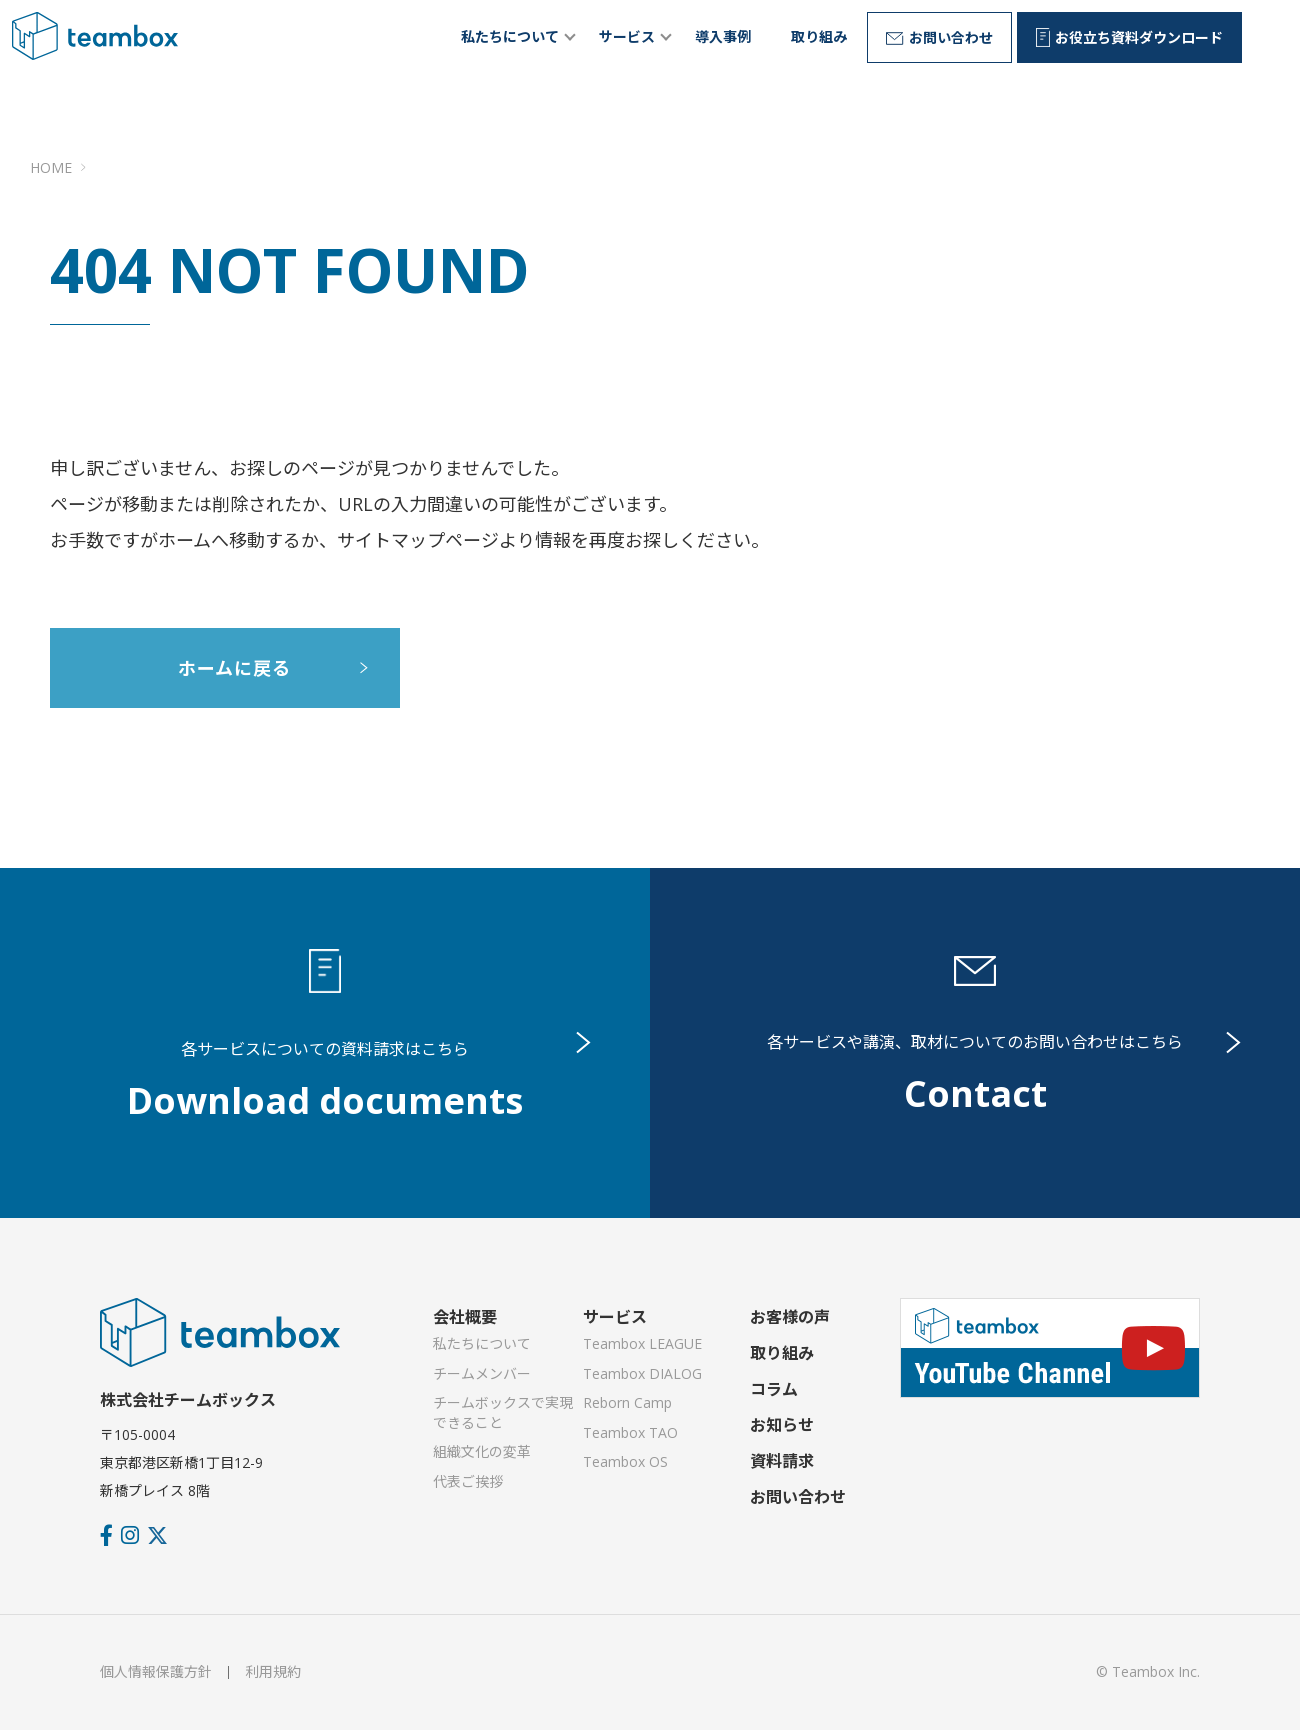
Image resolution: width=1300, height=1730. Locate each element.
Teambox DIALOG (642, 1373)
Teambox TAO (630, 1432)
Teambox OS (625, 1461)
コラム (774, 1389)
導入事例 (723, 36)
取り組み (819, 36)
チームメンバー (482, 1373)
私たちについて (510, 36)
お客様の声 (790, 1317)
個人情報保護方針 (156, 1671)
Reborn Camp (627, 1402)
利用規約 (273, 1671)
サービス (627, 36)
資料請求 (782, 1461)
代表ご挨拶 (468, 1481)
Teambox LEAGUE (642, 1343)
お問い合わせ (798, 1497)
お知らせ (782, 1425)
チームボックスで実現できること (503, 1412)
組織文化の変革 (482, 1451)
